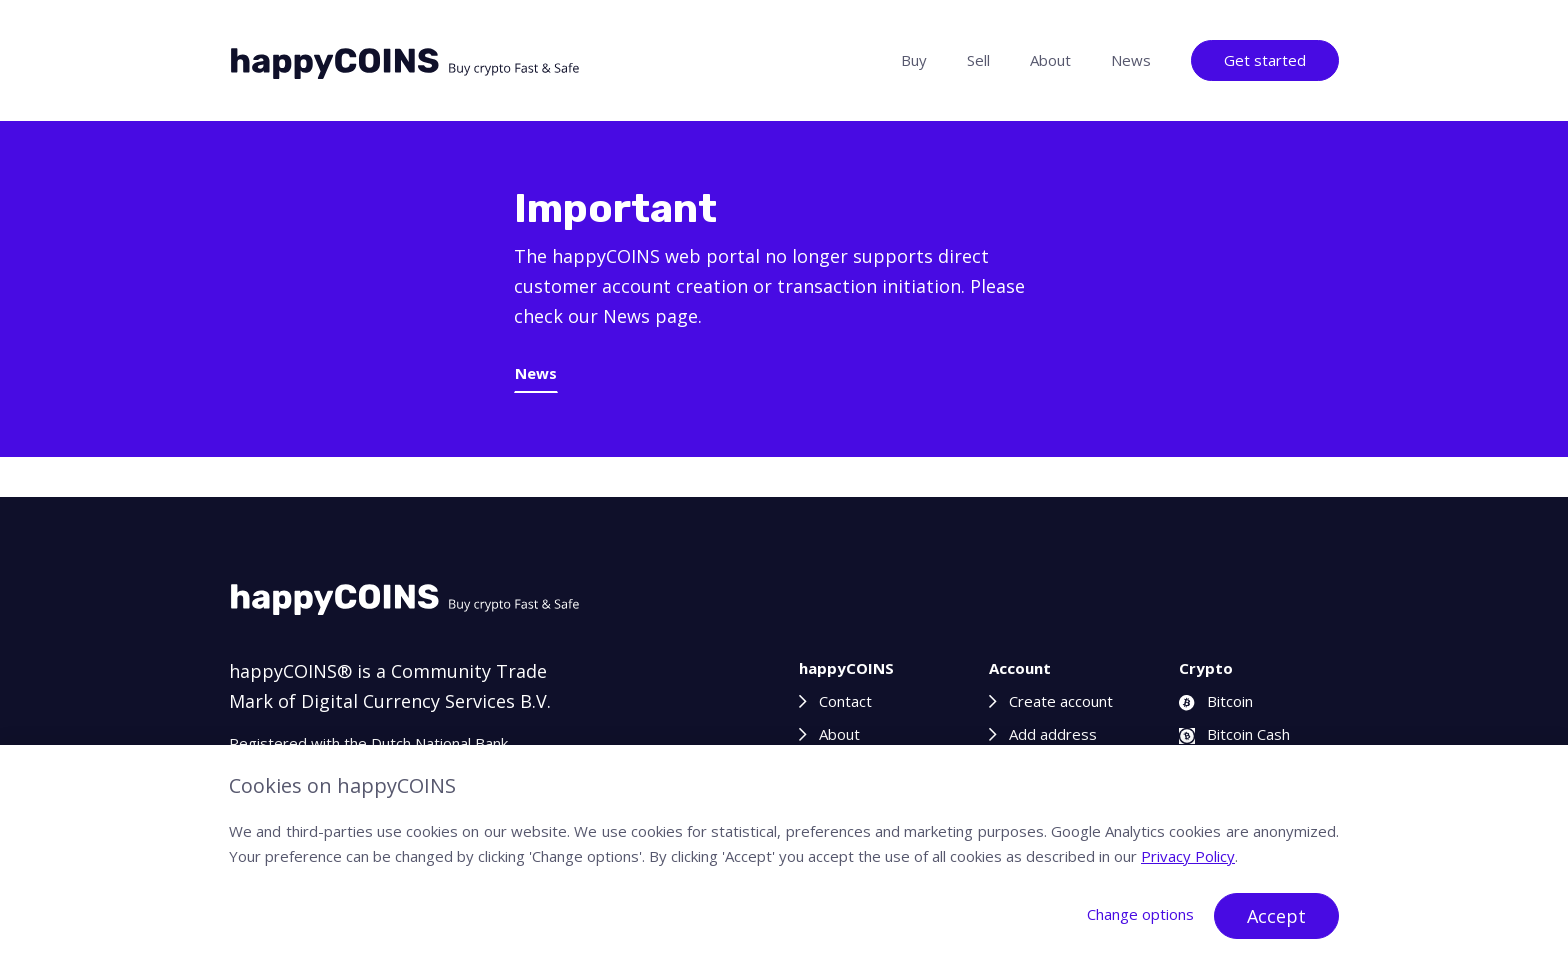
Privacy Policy (1188, 856)
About (1050, 60)
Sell (978, 60)
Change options (1140, 914)
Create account (1061, 701)
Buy (914, 60)
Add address (1053, 734)
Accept (1276, 916)
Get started (1265, 60)
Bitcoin (1216, 701)
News (1131, 60)
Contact (845, 701)
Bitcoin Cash (1234, 734)
